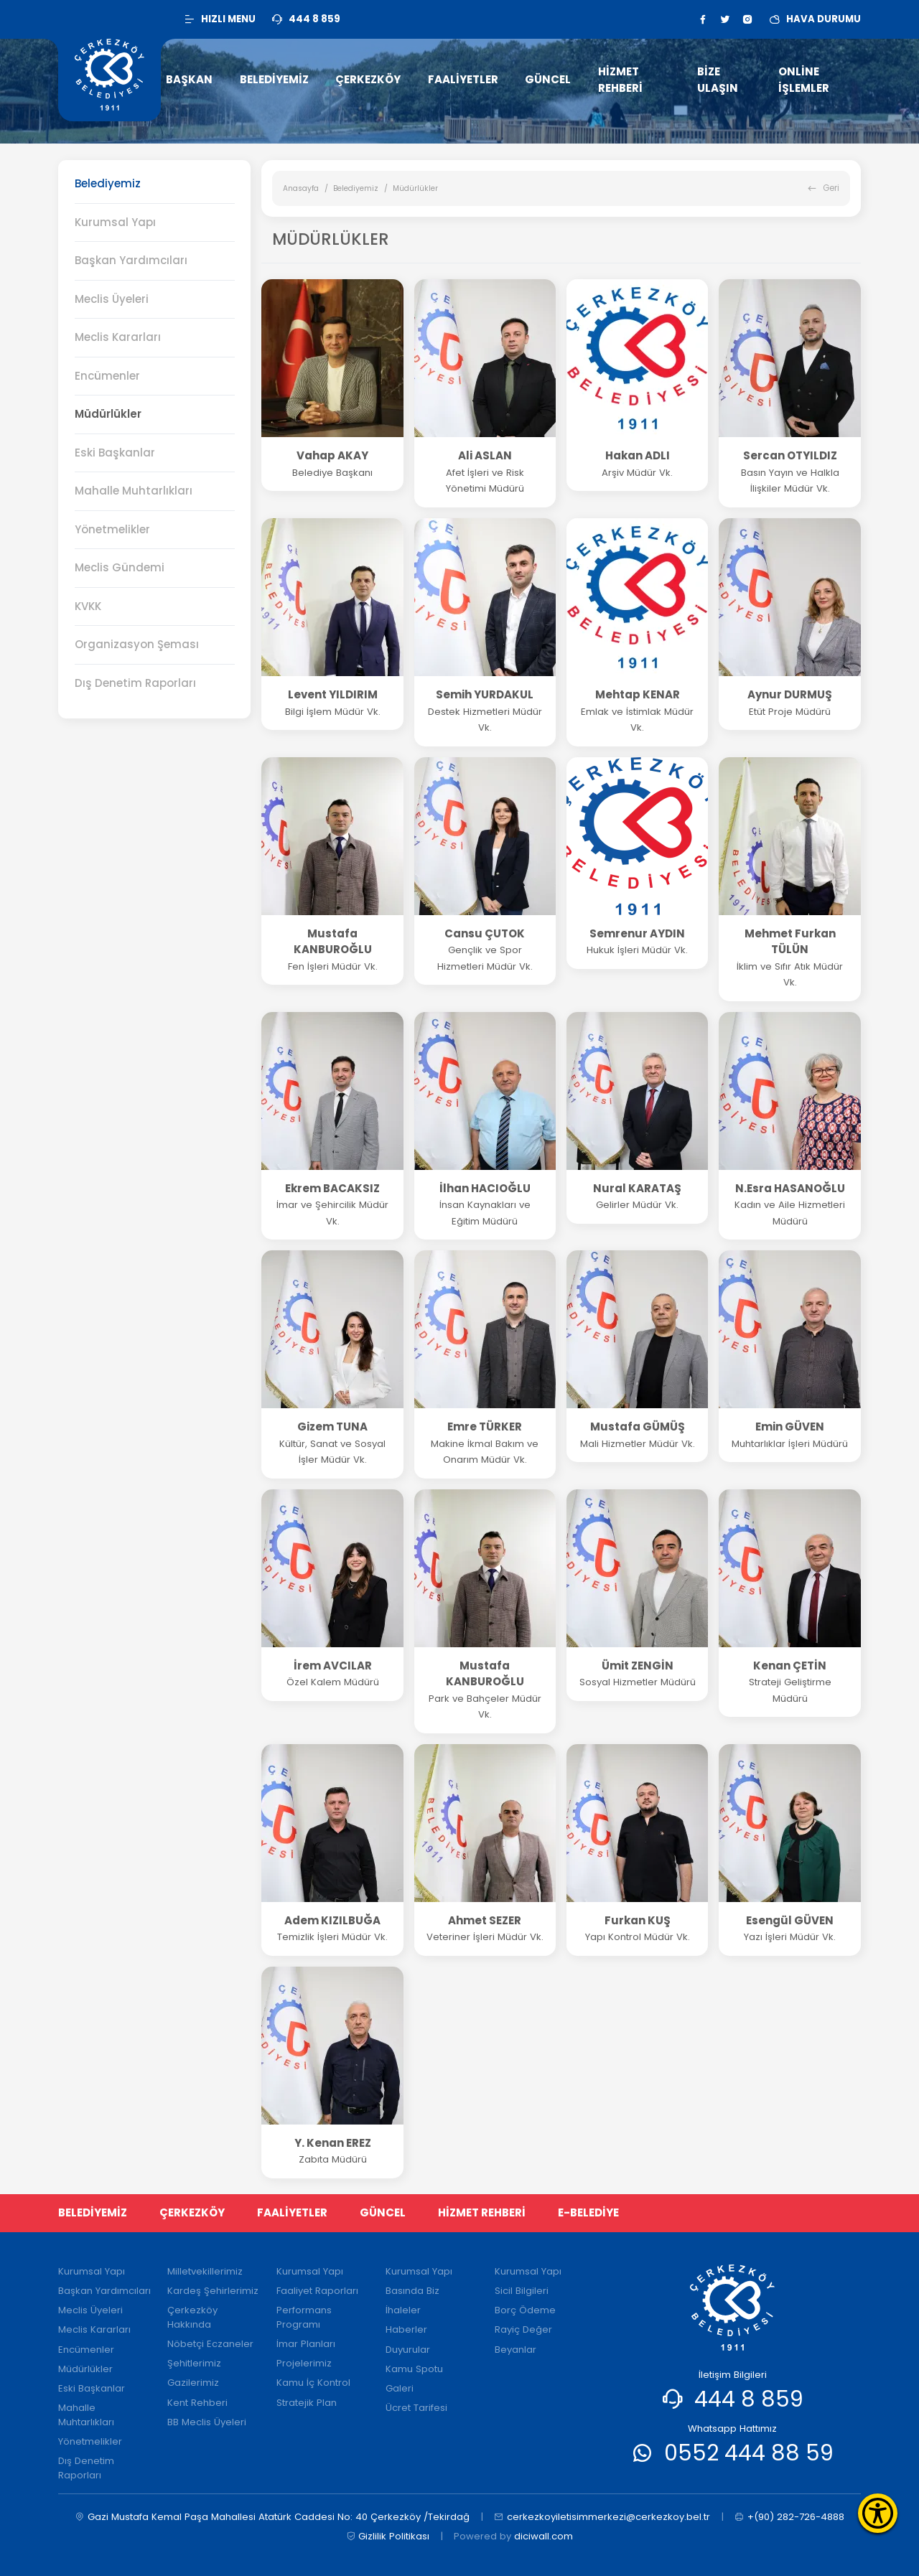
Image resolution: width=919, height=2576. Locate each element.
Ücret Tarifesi (416, 2408)
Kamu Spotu (414, 2369)
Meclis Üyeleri (112, 298)
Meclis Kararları (118, 337)
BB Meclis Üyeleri (206, 2422)
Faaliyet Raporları (317, 2291)
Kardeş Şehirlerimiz (212, 2291)
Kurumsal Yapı (115, 222)
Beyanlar (515, 2349)
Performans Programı (304, 2317)
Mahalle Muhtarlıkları (133, 490)
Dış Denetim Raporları (135, 682)
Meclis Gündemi (119, 567)
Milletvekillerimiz (205, 2271)
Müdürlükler (108, 413)
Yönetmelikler (112, 529)
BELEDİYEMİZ (92, 2212)
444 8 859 (748, 2399)
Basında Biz (412, 2291)
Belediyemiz (355, 188)
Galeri (400, 2388)
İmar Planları (305, 2344)
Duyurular (408, 2349)
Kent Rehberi (197, 2402)
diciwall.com (543, 2536)
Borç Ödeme (525, 2310)
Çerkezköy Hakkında (192, 2317)
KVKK (88, 606)
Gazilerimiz (193, 2382)
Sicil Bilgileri (522, 2291)
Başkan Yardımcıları (131, 260)
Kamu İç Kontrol (313, 2382)
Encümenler (86, 2349)
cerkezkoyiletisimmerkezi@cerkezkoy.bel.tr (602, 2517)
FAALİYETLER (292, 2212)
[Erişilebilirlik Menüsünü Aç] (877, 2513)
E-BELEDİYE (588, 2212)
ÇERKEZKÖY (192, 2212)
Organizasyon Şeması (137, 644)
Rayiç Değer (523, 2329)
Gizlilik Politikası (388, 2536)
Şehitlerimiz (194, 2363)
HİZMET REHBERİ (482, 2212)
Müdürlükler (85, 2369)
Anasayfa (301, 188)
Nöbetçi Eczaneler (210, 2344)
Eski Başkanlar (115, 452)
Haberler (406, 2329)
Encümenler (107, 375)
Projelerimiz (304, 2363)
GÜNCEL (383, 2212)
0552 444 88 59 (749, 2452)
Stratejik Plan (306, 2402)
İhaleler (403, 2310)
